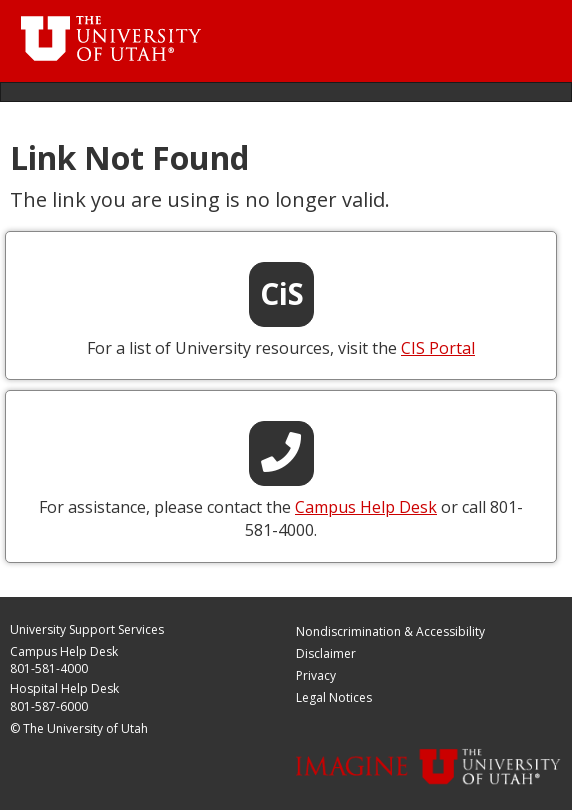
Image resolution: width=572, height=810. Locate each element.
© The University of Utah (79, 728)
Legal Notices (334, 697)
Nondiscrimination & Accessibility (390, 631)
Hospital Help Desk (64, 688)
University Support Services (87, 629)
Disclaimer (326, 653)
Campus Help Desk (64, 651)
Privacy (316, 675)
